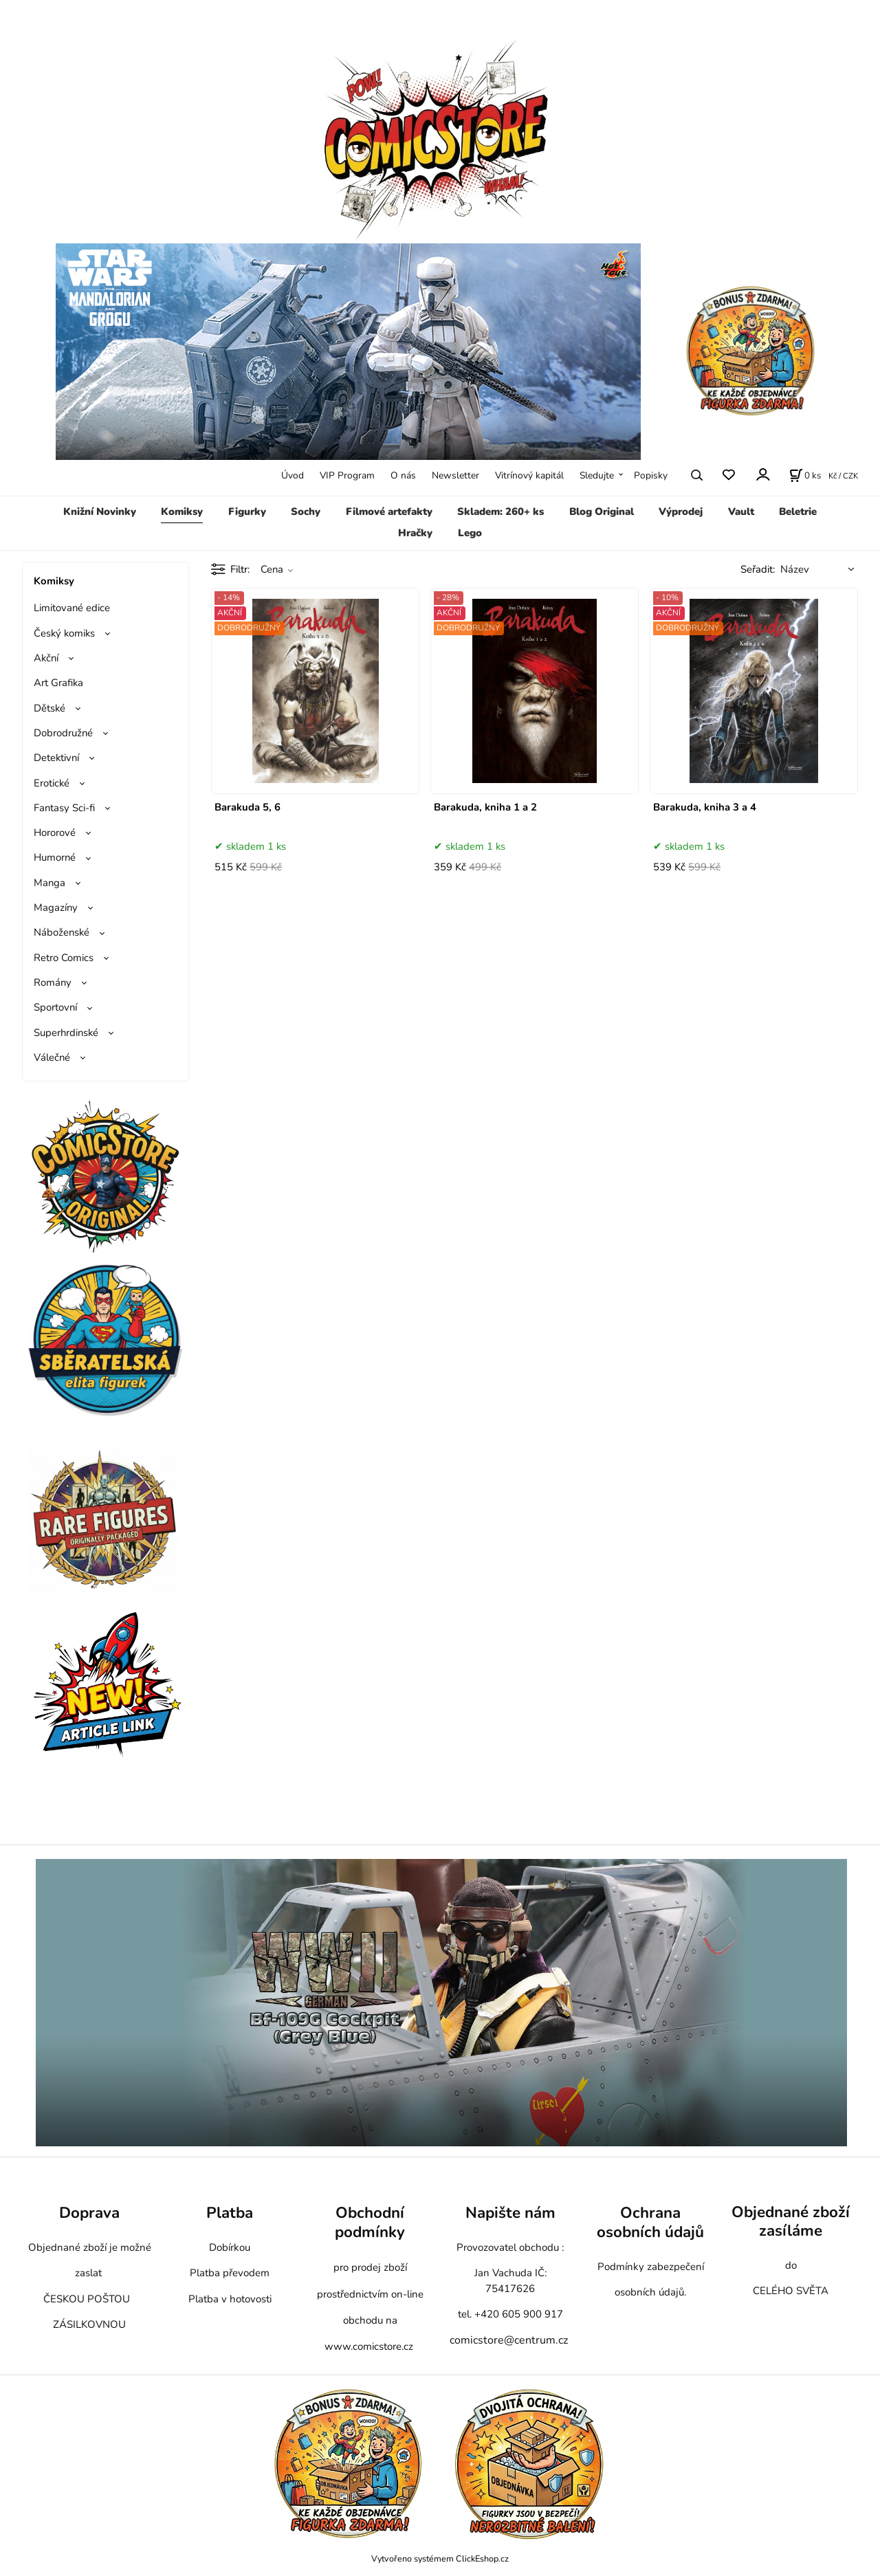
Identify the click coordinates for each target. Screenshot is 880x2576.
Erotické (51, 783)
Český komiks (64, 633)
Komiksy (182, 511)
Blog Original (601, 511)
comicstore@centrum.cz (509, 2340)
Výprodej (681, 511)
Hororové (55, 832)
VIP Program (347, 475)
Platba (229, 2212)
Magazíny (56, 907)
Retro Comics (64, 958)
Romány (53, 982)
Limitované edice (72, 608)
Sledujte (597, 475)
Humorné (55, 857)
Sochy (305, 511)
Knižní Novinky (99, 511)
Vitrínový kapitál (529, 475)
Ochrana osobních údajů (650, 2222)
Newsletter (455, 475)
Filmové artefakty (389, 511)
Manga (49, 883)
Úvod (292, 475)
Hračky (415, 533)
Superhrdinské (66, 1032)
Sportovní (55, 1007)
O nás (403, 475)
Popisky (651, 475)
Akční (46, 658)
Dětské (49, 708)
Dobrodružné (63, 733)
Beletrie (798, 511)
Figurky (247, 511)
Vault (741, 511)
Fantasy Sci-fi (64, 808)
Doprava (89, 2212)
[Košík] (805, 475)
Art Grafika (58, 683)
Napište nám (510, 2212)
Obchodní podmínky (370, 2222)
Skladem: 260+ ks (500, 511)
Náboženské (61, 932)
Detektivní (56, 757)
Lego (470, 533)
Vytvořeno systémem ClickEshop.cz (440, 2558)
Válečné (52, 1057)
